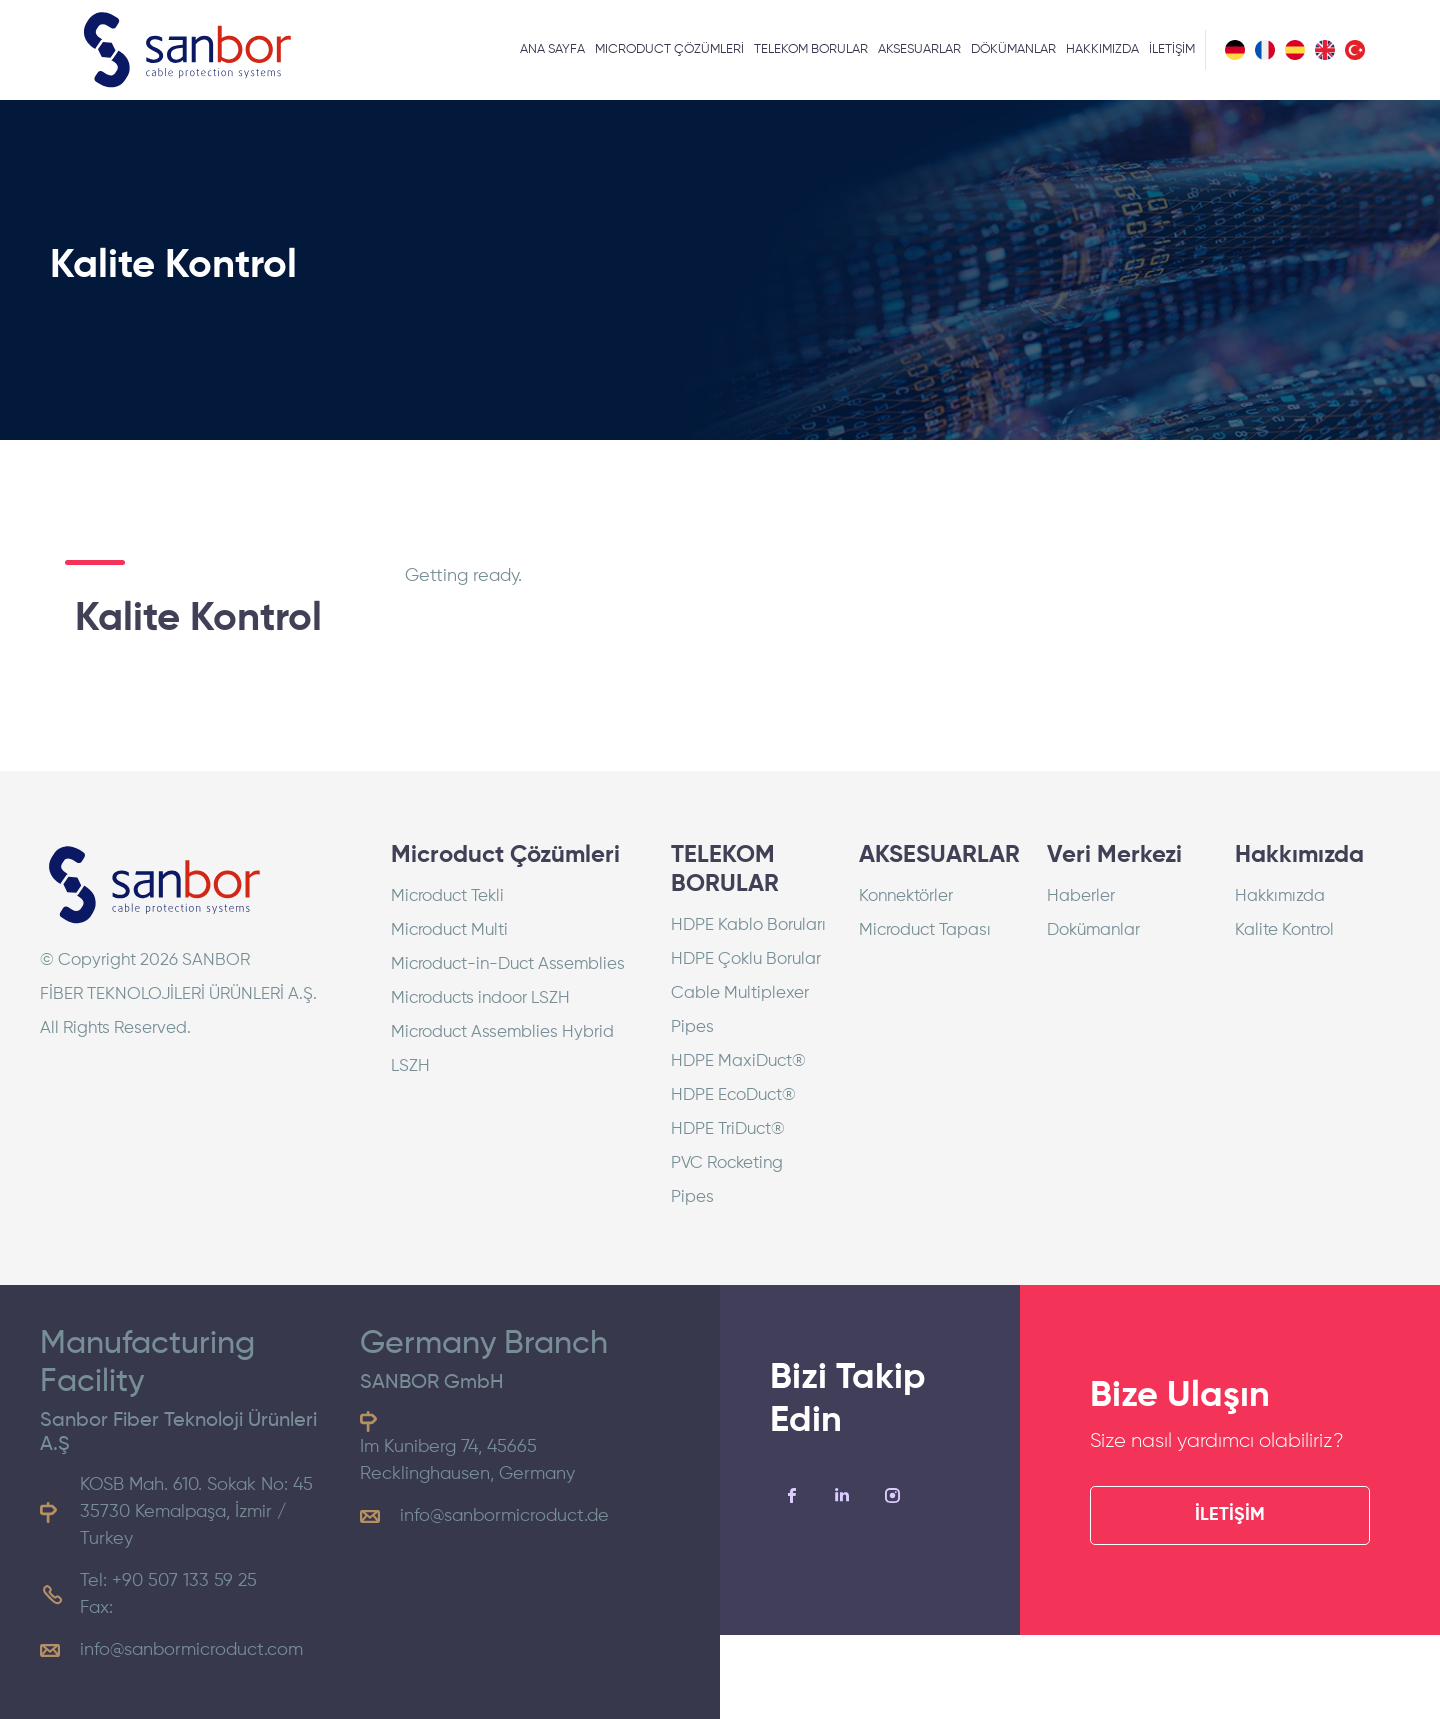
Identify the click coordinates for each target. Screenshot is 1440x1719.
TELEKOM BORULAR (811, 49)
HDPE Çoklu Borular (746, 959)
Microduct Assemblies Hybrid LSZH (502, 1049)
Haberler (1081, 896)
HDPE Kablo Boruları (748, 925)
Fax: (96, 1608)
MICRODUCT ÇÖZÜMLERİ (669, 49)
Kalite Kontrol (1284, 930)
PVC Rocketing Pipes (727, 1180)
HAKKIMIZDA (1102, 49)
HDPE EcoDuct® (733, 1095)
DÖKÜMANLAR (1013, 49)
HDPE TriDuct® (728, 1129)
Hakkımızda (1280, 896)
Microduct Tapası (925, 930)
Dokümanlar (1093, 930)
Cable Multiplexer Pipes (740, 1010)
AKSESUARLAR (919, 49)
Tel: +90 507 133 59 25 (168, 1581)
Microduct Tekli (447, 896)
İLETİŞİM (1172, 49)
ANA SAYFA (552, 49)
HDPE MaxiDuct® (738, 1061)
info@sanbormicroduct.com (191, 1650)
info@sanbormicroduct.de (504, 1516)
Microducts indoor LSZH (480, 998)
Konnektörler (906, 896)
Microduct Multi (449, 930)
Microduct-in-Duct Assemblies (508, 964)
